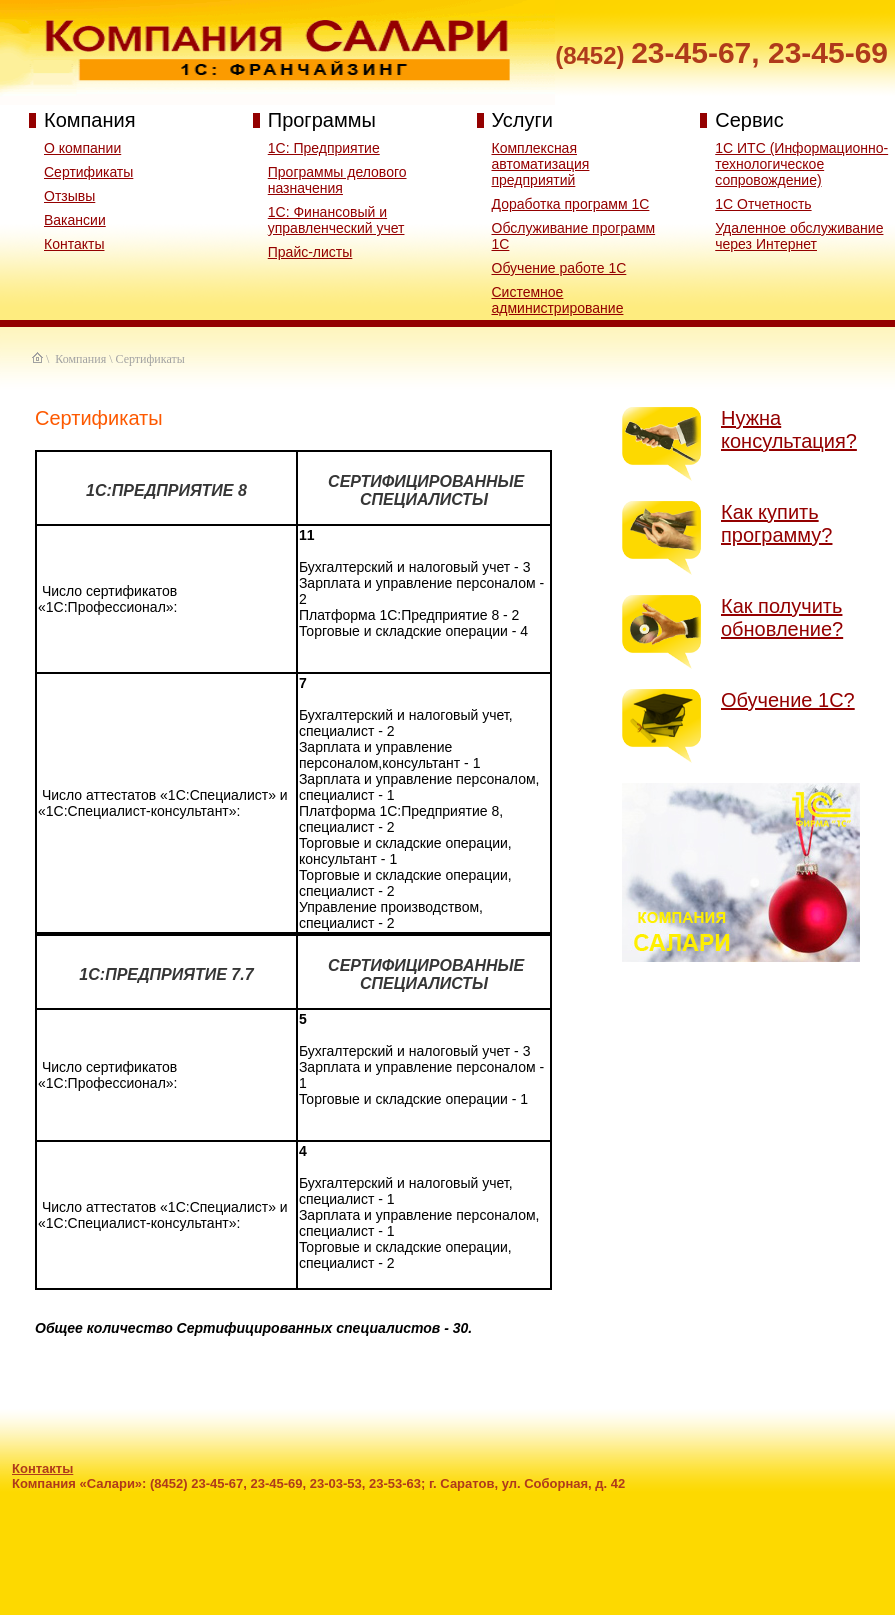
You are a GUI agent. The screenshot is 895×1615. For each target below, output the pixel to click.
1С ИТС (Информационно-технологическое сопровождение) (801, 164)
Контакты (74, 244)
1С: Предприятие (324, 148)
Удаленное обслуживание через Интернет (799, 236)
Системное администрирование (558, 300)
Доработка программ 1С (571, 204)
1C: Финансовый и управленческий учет (336, 220)
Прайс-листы (310, 252)
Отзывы (69, 196)
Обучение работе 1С (559, 268)
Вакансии (75, 220)
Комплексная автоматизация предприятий (541, 164)
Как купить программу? (776, 523)
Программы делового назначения (337, 180)
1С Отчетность (763, 204)
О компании (82, 148)
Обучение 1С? (788, 700)
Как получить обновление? (782, 617)
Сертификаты (88, 172)
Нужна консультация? (789, 429)
